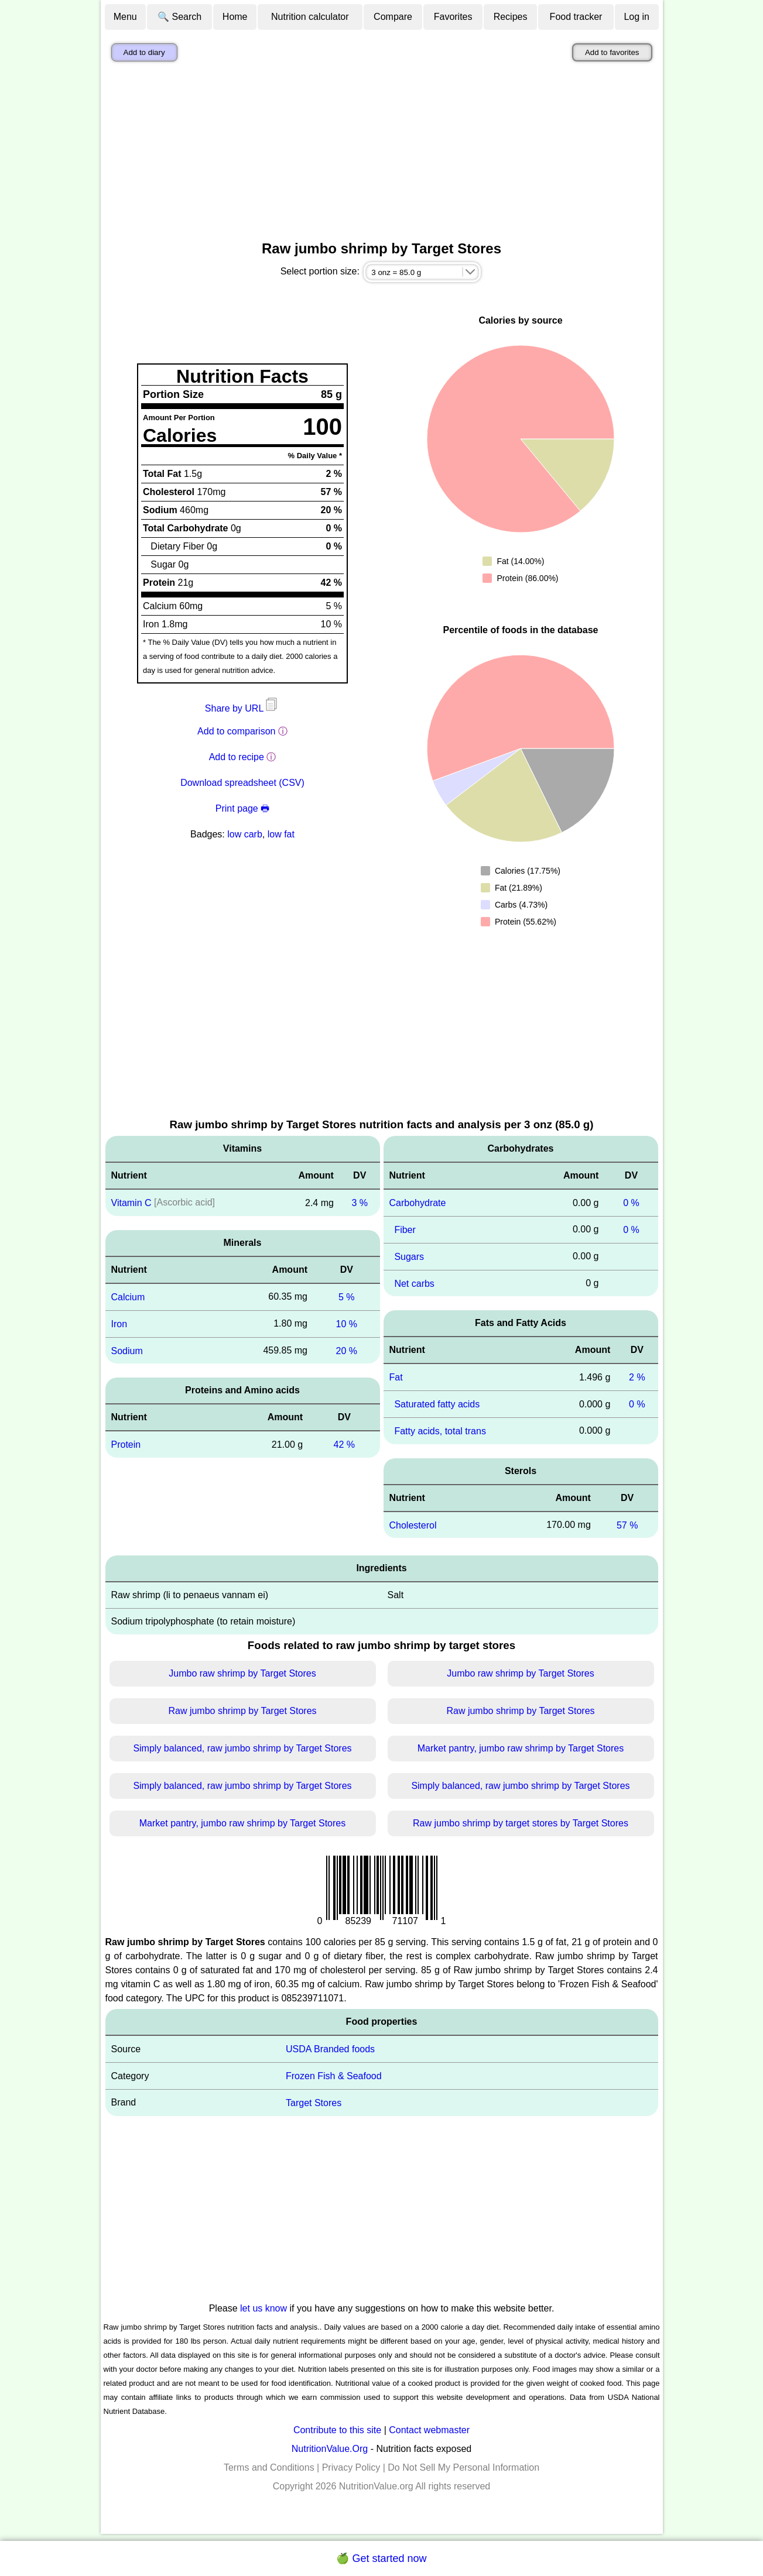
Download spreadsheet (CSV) (242, 783)
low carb (244, 834)
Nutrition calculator (310, 17)
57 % (627, 1525)
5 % (346, 1297)
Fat (396, 1377)
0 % (631, 1203)
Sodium (127, 1350)
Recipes (511, 17)
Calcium (128, 1297)
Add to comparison (236, 731)
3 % (359, 1203)
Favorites (453, 17)
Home (235, 17)
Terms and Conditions (269, 2467)
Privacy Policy (351, 2467)
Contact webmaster (429, 2430)
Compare (393, 17)
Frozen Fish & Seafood (334, 2076)
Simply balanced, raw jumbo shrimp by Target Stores (242, 1748)
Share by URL (242, 708)
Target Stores (313, 2103)
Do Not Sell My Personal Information (463, 2467)
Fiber (404, 1230)
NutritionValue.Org (330, 2449)
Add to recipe (236, 757)
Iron (119, 1324)
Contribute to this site (337, 2430)
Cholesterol (413, 1525)
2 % (637, 1377)
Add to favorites (612, 52)
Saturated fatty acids (437, 1404)
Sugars (409, 1257)
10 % (346, 1324)
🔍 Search (179, 17)
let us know (263, 2308)
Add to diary (144, 52)
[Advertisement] (381, 154)
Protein (126, 1445)
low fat (281, 834)
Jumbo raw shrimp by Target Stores (242, 1673)
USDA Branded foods (330, 2049)
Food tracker (576, 17)
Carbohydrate (417, 1203)
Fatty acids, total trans (440, 1431)
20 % (346, 1350)
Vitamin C (131, 1203)
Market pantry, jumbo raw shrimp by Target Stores (521, 1748)
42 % (344, 1445)
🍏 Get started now (381, 2558)
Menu (125, 17)
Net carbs (414, 1283)
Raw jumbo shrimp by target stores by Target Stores (520, 1823)
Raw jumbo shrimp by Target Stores (242, 1711)
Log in (636, 17)
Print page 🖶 (242, 808)
